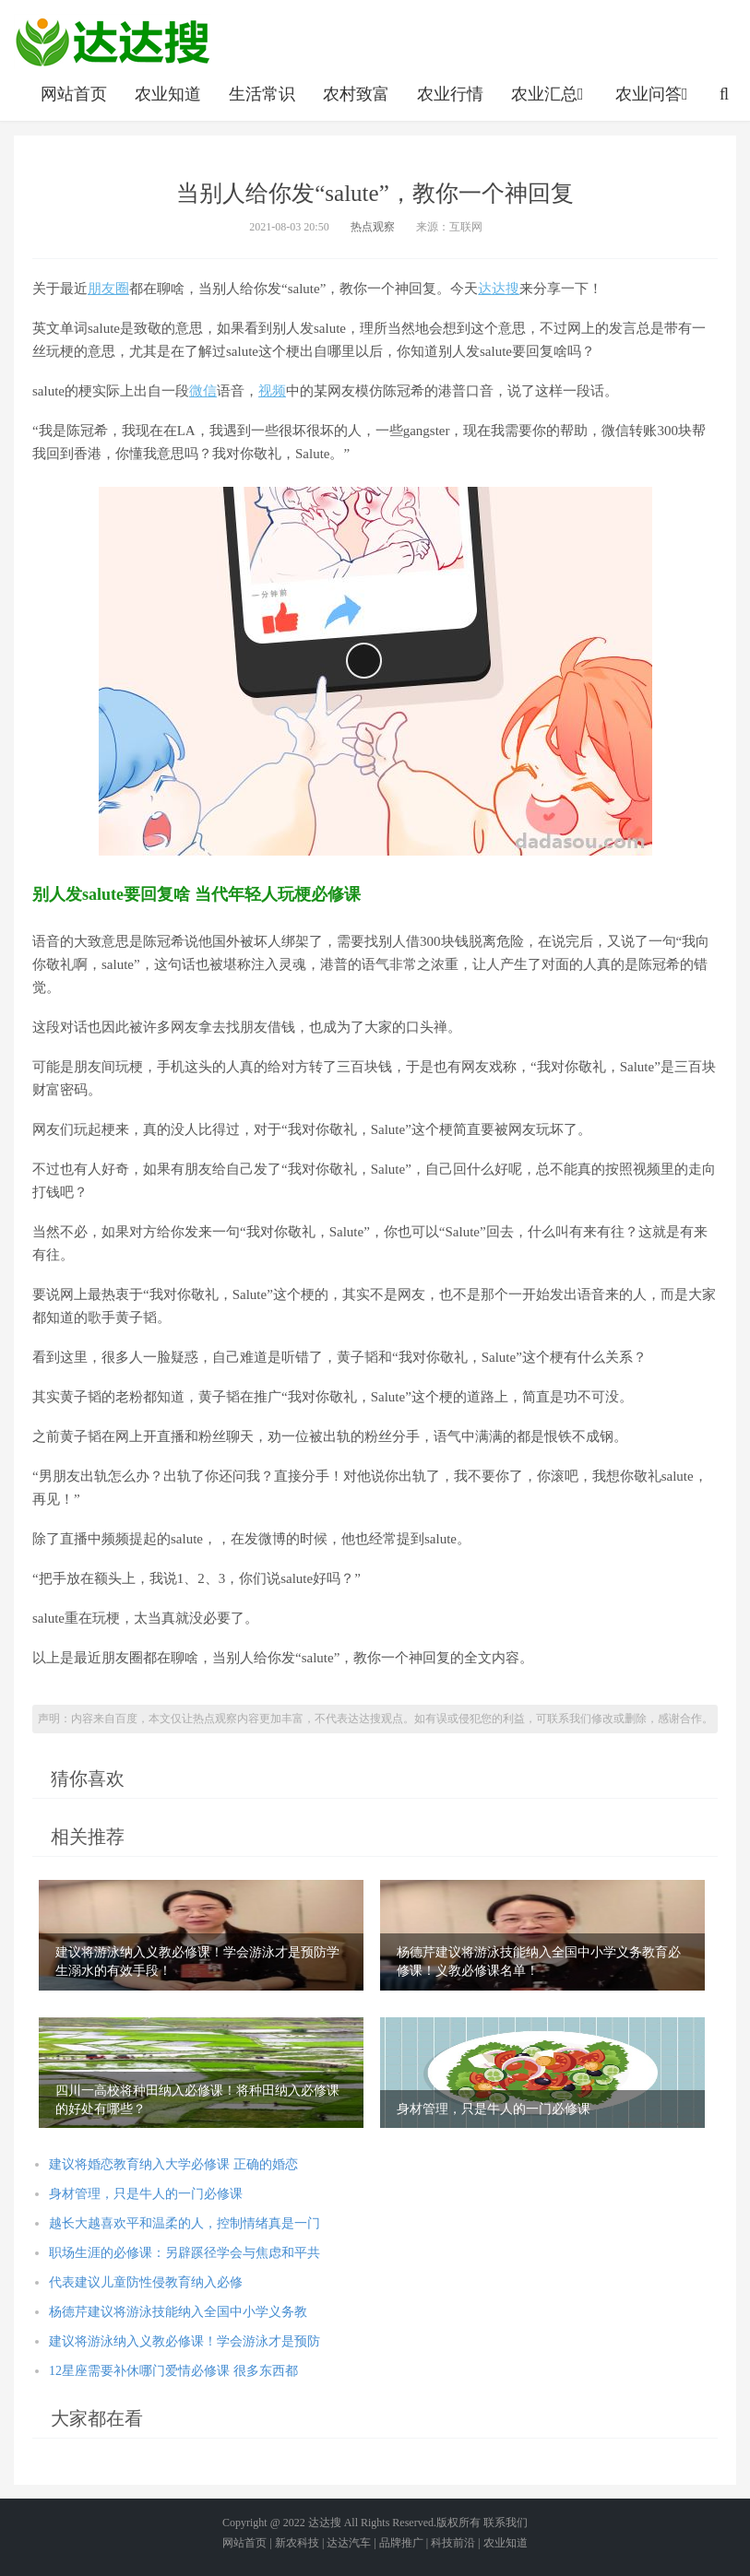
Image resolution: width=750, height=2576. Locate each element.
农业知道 (168, 94)
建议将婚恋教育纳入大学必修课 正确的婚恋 (173, 2164)
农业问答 (653, 94)
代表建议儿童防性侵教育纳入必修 (146, 2282)
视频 (272, 391)
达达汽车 (349, 2542)
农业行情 (450, 94)
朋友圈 (108, 288)
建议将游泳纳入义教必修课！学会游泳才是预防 (184, 2341)
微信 (203, 391)
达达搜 (498, 288)
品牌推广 (401, 2542)
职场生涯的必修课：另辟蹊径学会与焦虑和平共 (184, 2253)
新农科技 (297, 2542)
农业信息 (112, 41)
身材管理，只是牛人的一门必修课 (146, 2194)
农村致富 (356, 94)
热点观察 (373, 226)
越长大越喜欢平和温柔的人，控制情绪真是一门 (184, 2223)
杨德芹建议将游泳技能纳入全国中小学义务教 (178, 2312)
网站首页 (74, 94)
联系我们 (505, 2522)
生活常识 (262, 94)
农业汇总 (549, 94)
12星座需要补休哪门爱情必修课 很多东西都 (173, 2371)
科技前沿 (453, 2542)
